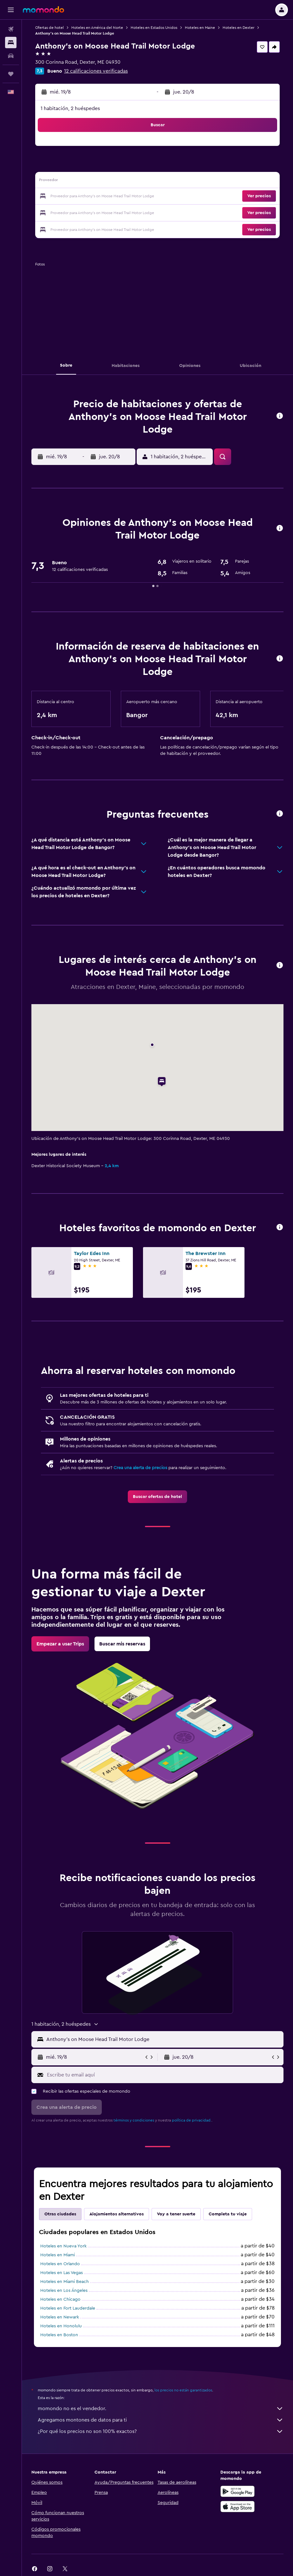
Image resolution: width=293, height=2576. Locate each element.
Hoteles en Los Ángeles (64, 2290)
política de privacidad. (192, 2120)
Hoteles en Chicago (60, 2299)
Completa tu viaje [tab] (228, 2214)
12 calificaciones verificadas (96, 71)
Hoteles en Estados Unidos (154, 27)
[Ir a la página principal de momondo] (43, 9)
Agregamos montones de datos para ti (160, 2420)
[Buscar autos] (11, 55)
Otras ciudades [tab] (60, 2214)
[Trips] (11, 74)
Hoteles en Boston (59, 2335)
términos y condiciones (134, 2120)
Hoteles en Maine (200, 27)
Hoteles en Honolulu (61, 2326)
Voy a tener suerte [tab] (176, 2214)
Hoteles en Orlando (60, 2264)
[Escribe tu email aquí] (163, 2074)
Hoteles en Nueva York (63, 2246)
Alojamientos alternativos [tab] (116, 2214)
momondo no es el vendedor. (160, 2408)
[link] (157, 1496)
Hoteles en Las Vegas (61, 2273)
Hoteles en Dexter (238, 27)
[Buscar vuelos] (11, 29)
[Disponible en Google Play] (237, 2491)
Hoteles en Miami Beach (64, 2281)
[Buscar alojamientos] (11, 42)
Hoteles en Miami (57, 2255)
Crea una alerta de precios (140, 1468)
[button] (11, 10)
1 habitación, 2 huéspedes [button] (70, 108)
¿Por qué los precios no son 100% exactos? (160, 2431)
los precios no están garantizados (183, 2390)
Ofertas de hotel (49, 27)
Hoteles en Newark (59, 2317)
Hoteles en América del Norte (97, 27)
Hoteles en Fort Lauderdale (67, 2308)
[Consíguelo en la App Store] (237, 2506)
